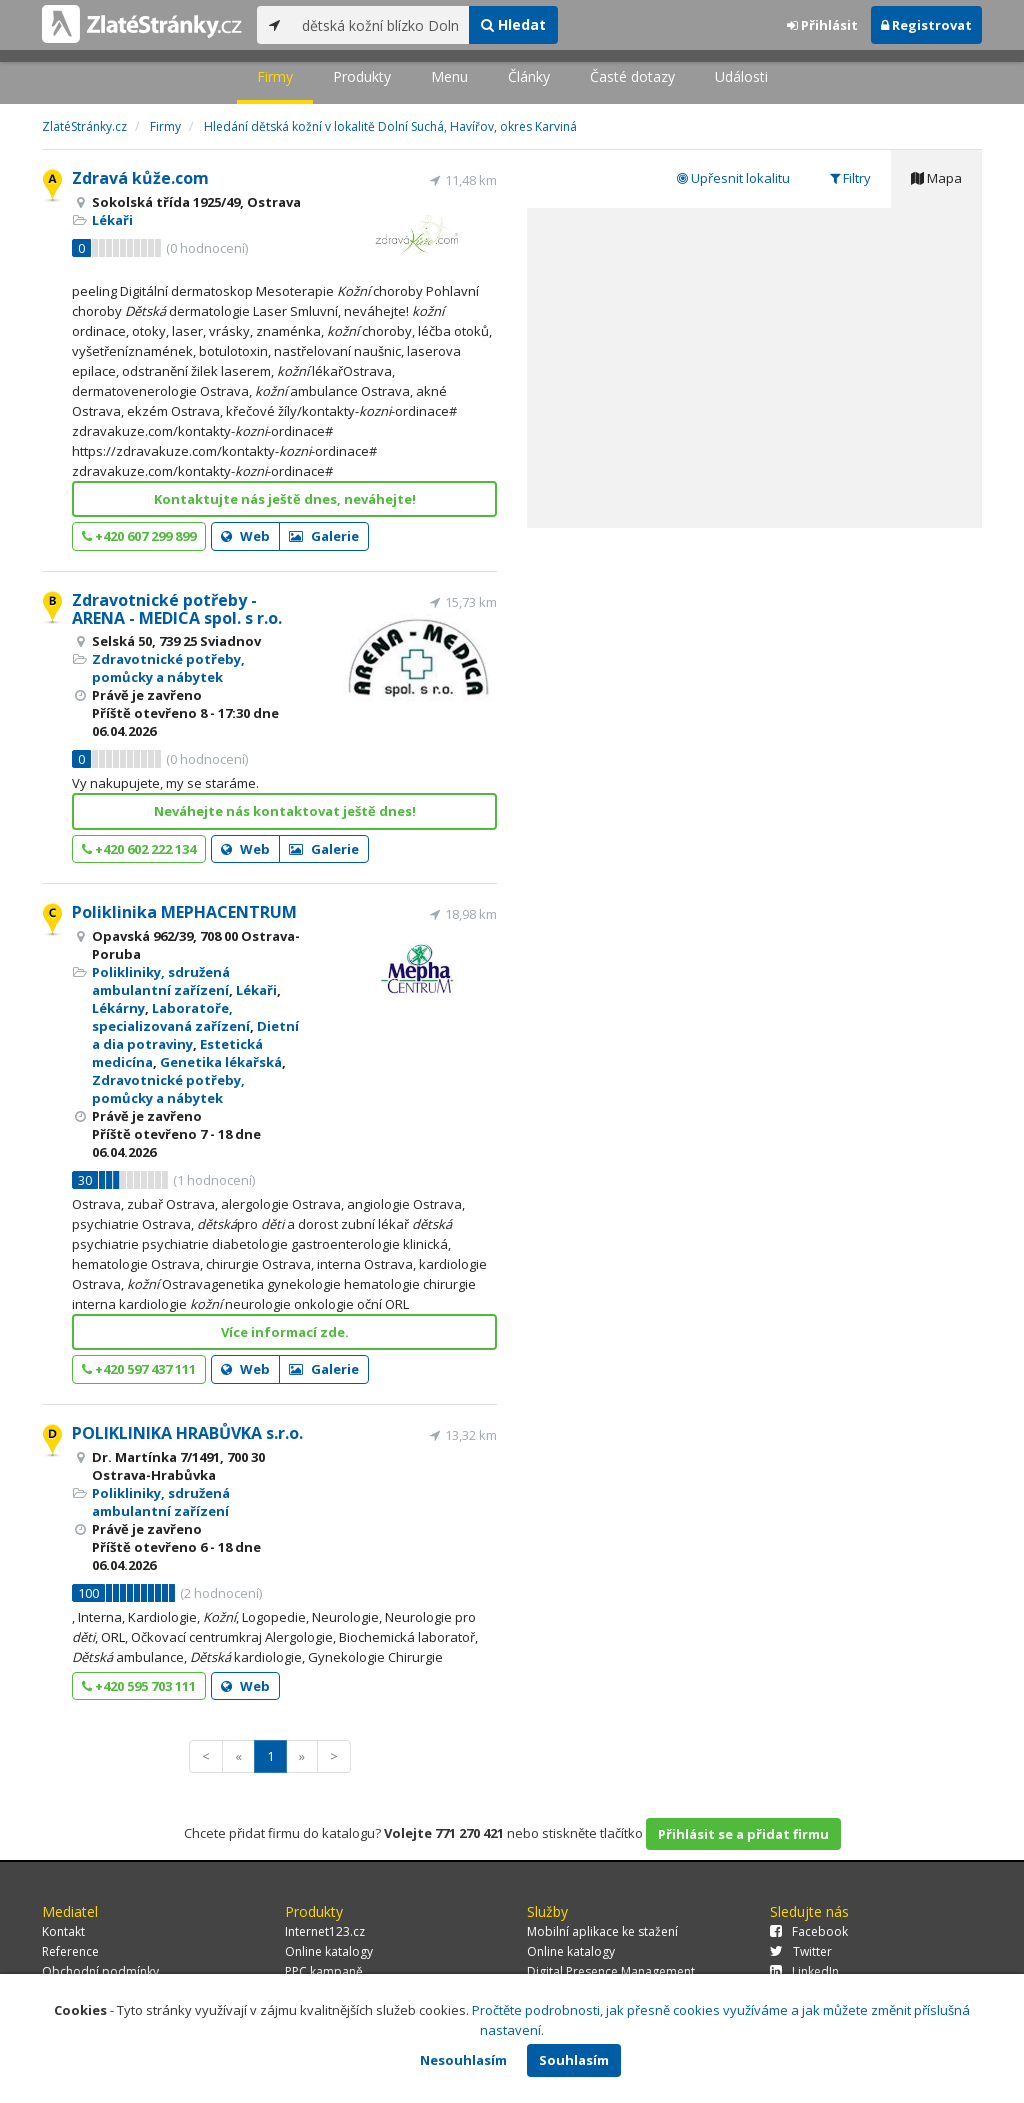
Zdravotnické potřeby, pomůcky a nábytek (168, 668)
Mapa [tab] (936, 178)
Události (741, 76)
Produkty (362, 76)
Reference (70, 1951)
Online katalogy (329, 1951)
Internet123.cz (325, 1931)
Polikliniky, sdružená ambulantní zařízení (161, 981)
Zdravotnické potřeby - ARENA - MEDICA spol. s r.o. (177, 609)
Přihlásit (822, 25)
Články (529, 76)
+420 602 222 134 (139, 849)
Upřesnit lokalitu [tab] (733, 178)
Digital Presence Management (611, 1971)
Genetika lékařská (221, 1062)
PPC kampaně (324, 1971)
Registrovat (926, 25)
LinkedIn (804, 1971)
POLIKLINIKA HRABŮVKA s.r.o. (187, 1433)
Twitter (801, 1951)
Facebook (809, 1931)
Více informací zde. (285, 1332)
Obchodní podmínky (100, 1971)
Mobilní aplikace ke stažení (602, 1931)
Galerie (324, 536)
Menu (449, 76)
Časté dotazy (632, 76)
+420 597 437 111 (139, 1369)
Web (245, 536)
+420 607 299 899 (139, 536)
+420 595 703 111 (139, 1686)
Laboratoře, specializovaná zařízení (171, 1017)
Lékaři (112, 220)
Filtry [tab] (850, 178)
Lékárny (118, 1008)
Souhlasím (574, 2060)
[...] (380, 25)
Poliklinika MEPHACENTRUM (184, 912)
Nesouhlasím (463, 2060)
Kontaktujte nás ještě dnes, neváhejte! (285, 499)
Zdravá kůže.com (140, 178)
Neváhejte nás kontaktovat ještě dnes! (285, 811)
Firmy (275, 76)
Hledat (513, 24)
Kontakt (63, 1931)
